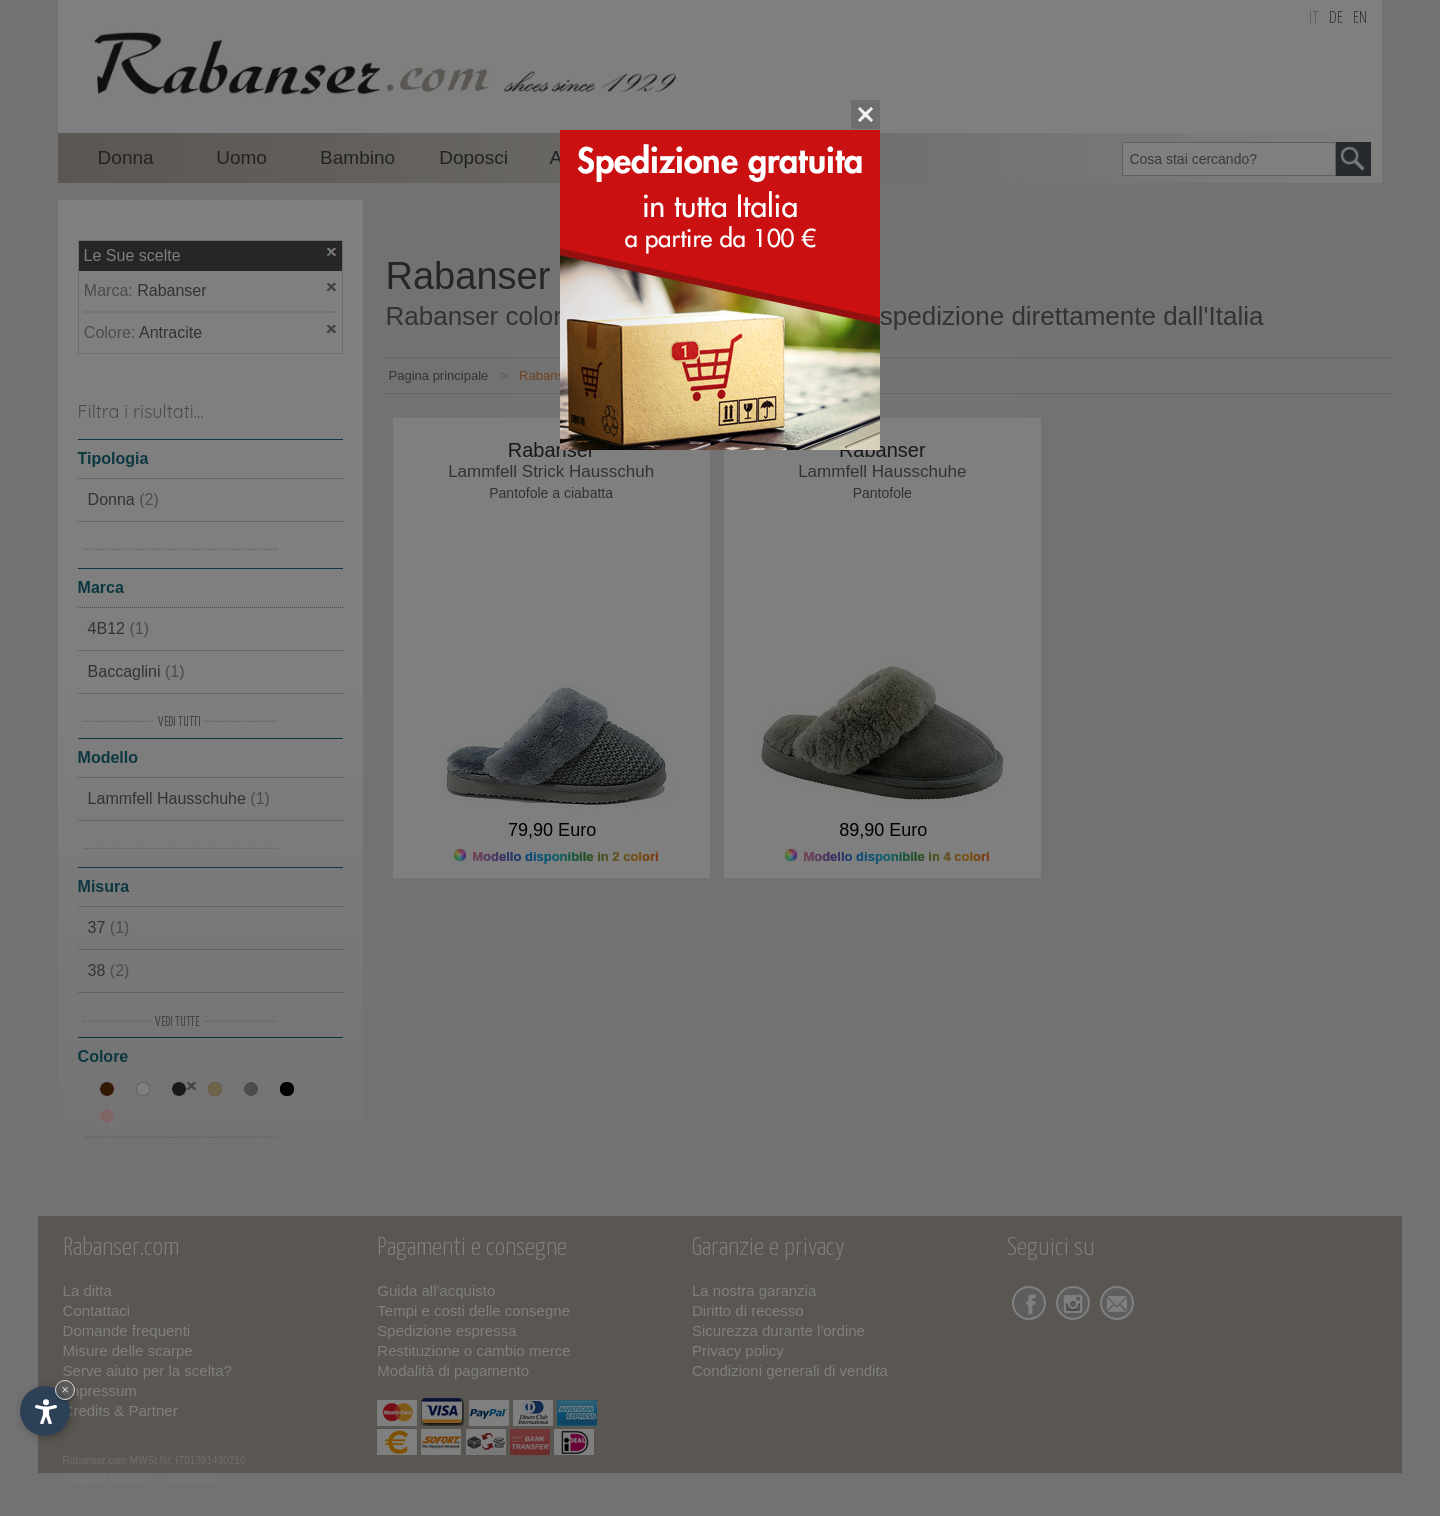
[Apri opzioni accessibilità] (45, 1411)
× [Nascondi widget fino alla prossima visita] (65, 1389)
